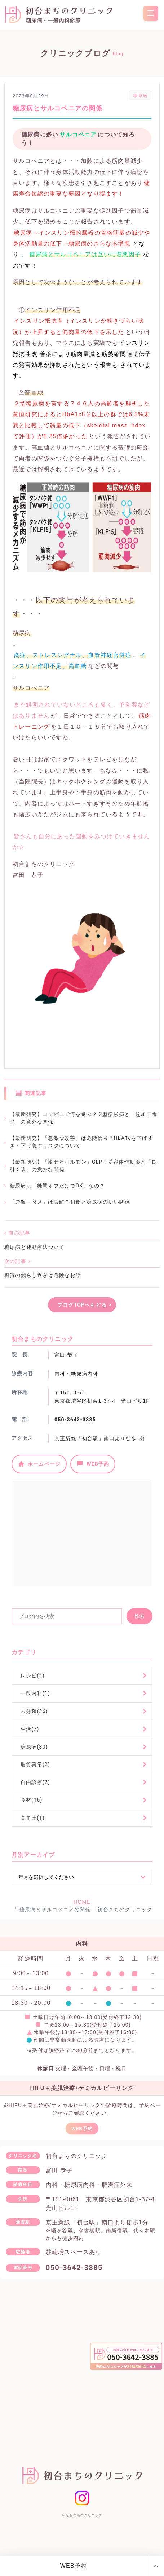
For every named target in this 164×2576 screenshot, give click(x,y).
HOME (82, 1902)
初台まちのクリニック (84, 2518)
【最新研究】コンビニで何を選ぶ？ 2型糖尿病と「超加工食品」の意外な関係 (83, 1118)
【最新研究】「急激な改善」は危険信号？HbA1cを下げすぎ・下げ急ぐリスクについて (81, 1141)
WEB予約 (73, 2566)
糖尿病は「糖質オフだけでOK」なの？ (57, 1186)
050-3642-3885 (75, 1419)
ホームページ (39, 1464)
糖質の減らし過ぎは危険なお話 (42, 1275)
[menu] (150, 13)
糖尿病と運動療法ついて (34, 1247)
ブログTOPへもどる (82, 1305)
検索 (139, 1616)
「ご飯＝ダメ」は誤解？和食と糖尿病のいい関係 (70, 1202)
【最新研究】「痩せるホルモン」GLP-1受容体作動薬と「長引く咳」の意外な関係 (83, 1165)
